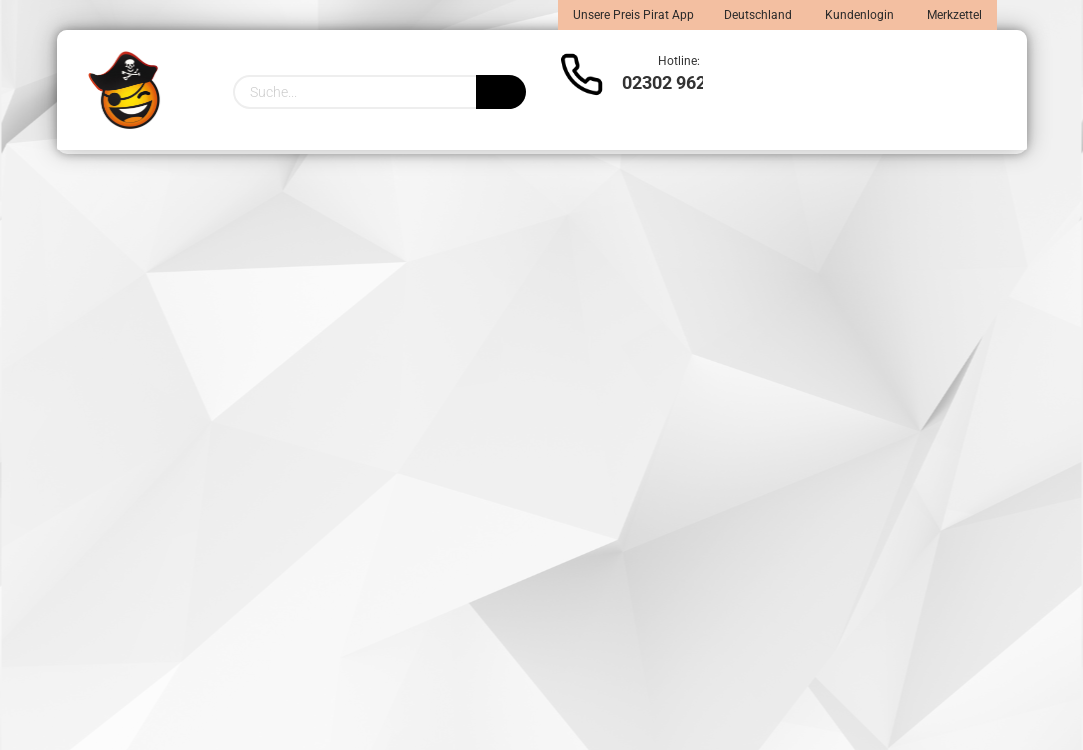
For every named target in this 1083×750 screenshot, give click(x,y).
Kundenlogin (858, 15)
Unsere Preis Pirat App (633, 15)
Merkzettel (953, 15)
